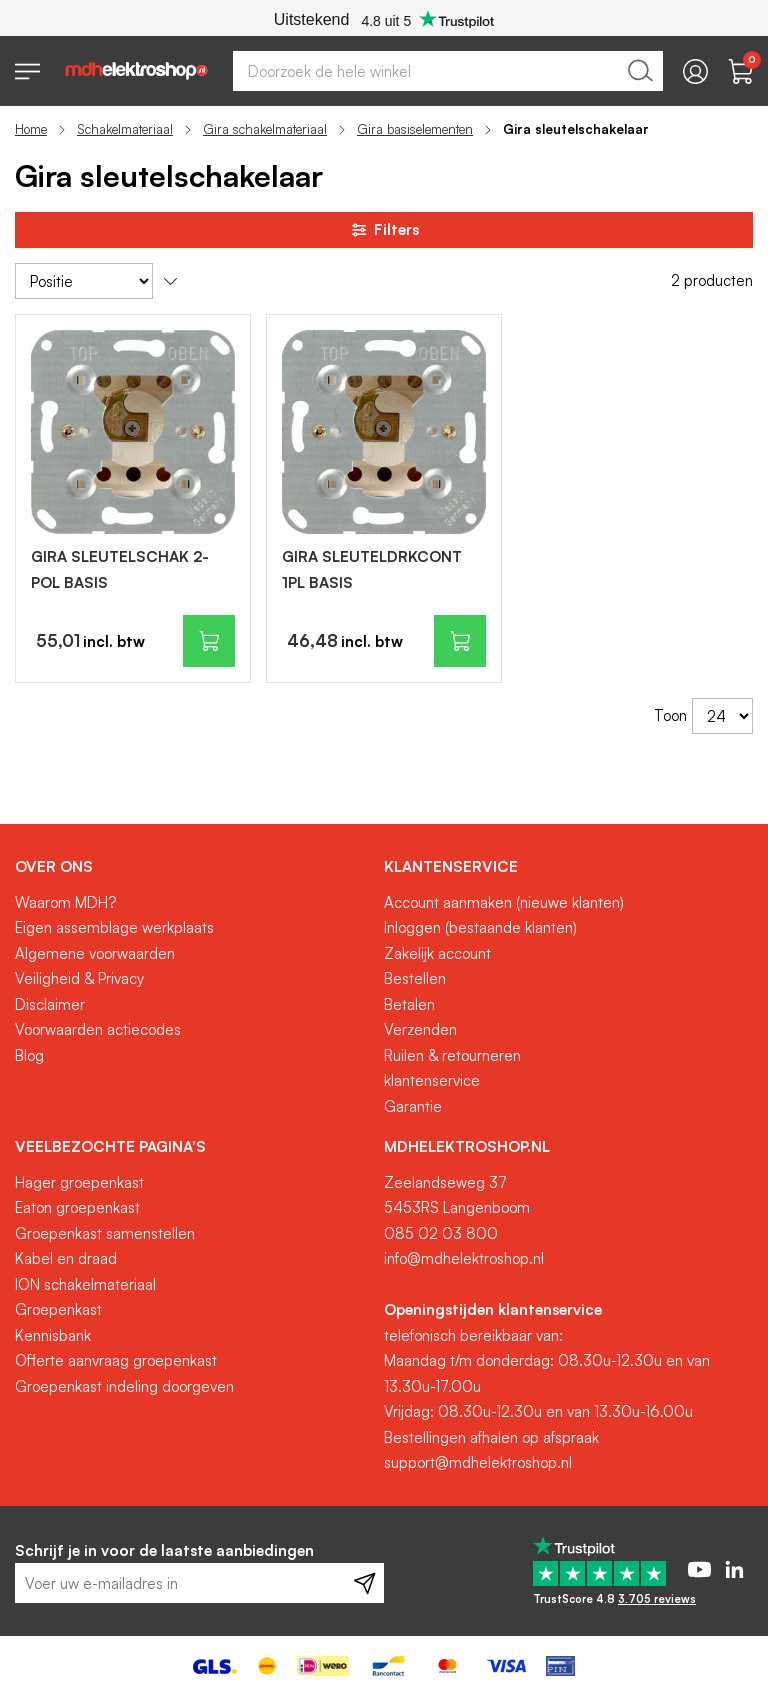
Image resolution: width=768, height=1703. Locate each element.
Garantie (413, 1106)
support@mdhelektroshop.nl (478, 1462)
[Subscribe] (364, 1583)
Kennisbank (53, 1335)
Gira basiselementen (415, 129)
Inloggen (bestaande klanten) (480, 927)
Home (31, 129)
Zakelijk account (437, 953)
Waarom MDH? (65, 902)
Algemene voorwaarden (95, 953)
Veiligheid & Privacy (79, 978)
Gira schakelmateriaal (265, 129)
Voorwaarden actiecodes (98, 1029)
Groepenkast (58, 1309)
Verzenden (420, 1029)
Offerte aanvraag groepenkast (116, 1360)
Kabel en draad (66, 1258)
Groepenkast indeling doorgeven (124, 1386)
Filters (384, 230)
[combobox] (448, 71)
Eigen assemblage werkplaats (114, 927)
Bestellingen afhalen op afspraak (491, 1437)
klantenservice (432, 1080)
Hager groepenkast (79, 1182)
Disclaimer (50, 1004)
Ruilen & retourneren (452, 1055)
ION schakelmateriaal (85, 1284)
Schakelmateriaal (125, 129)
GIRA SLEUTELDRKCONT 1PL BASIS (372, 569)
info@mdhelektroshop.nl (464, 1258)
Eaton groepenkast (77, 1207)
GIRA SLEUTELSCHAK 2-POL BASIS (120, 569)
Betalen (409, 1004)
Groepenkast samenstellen (105, 1233)
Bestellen (415, 978)
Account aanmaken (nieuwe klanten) (504, 902)
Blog (29, 1055)
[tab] (192, 867)
